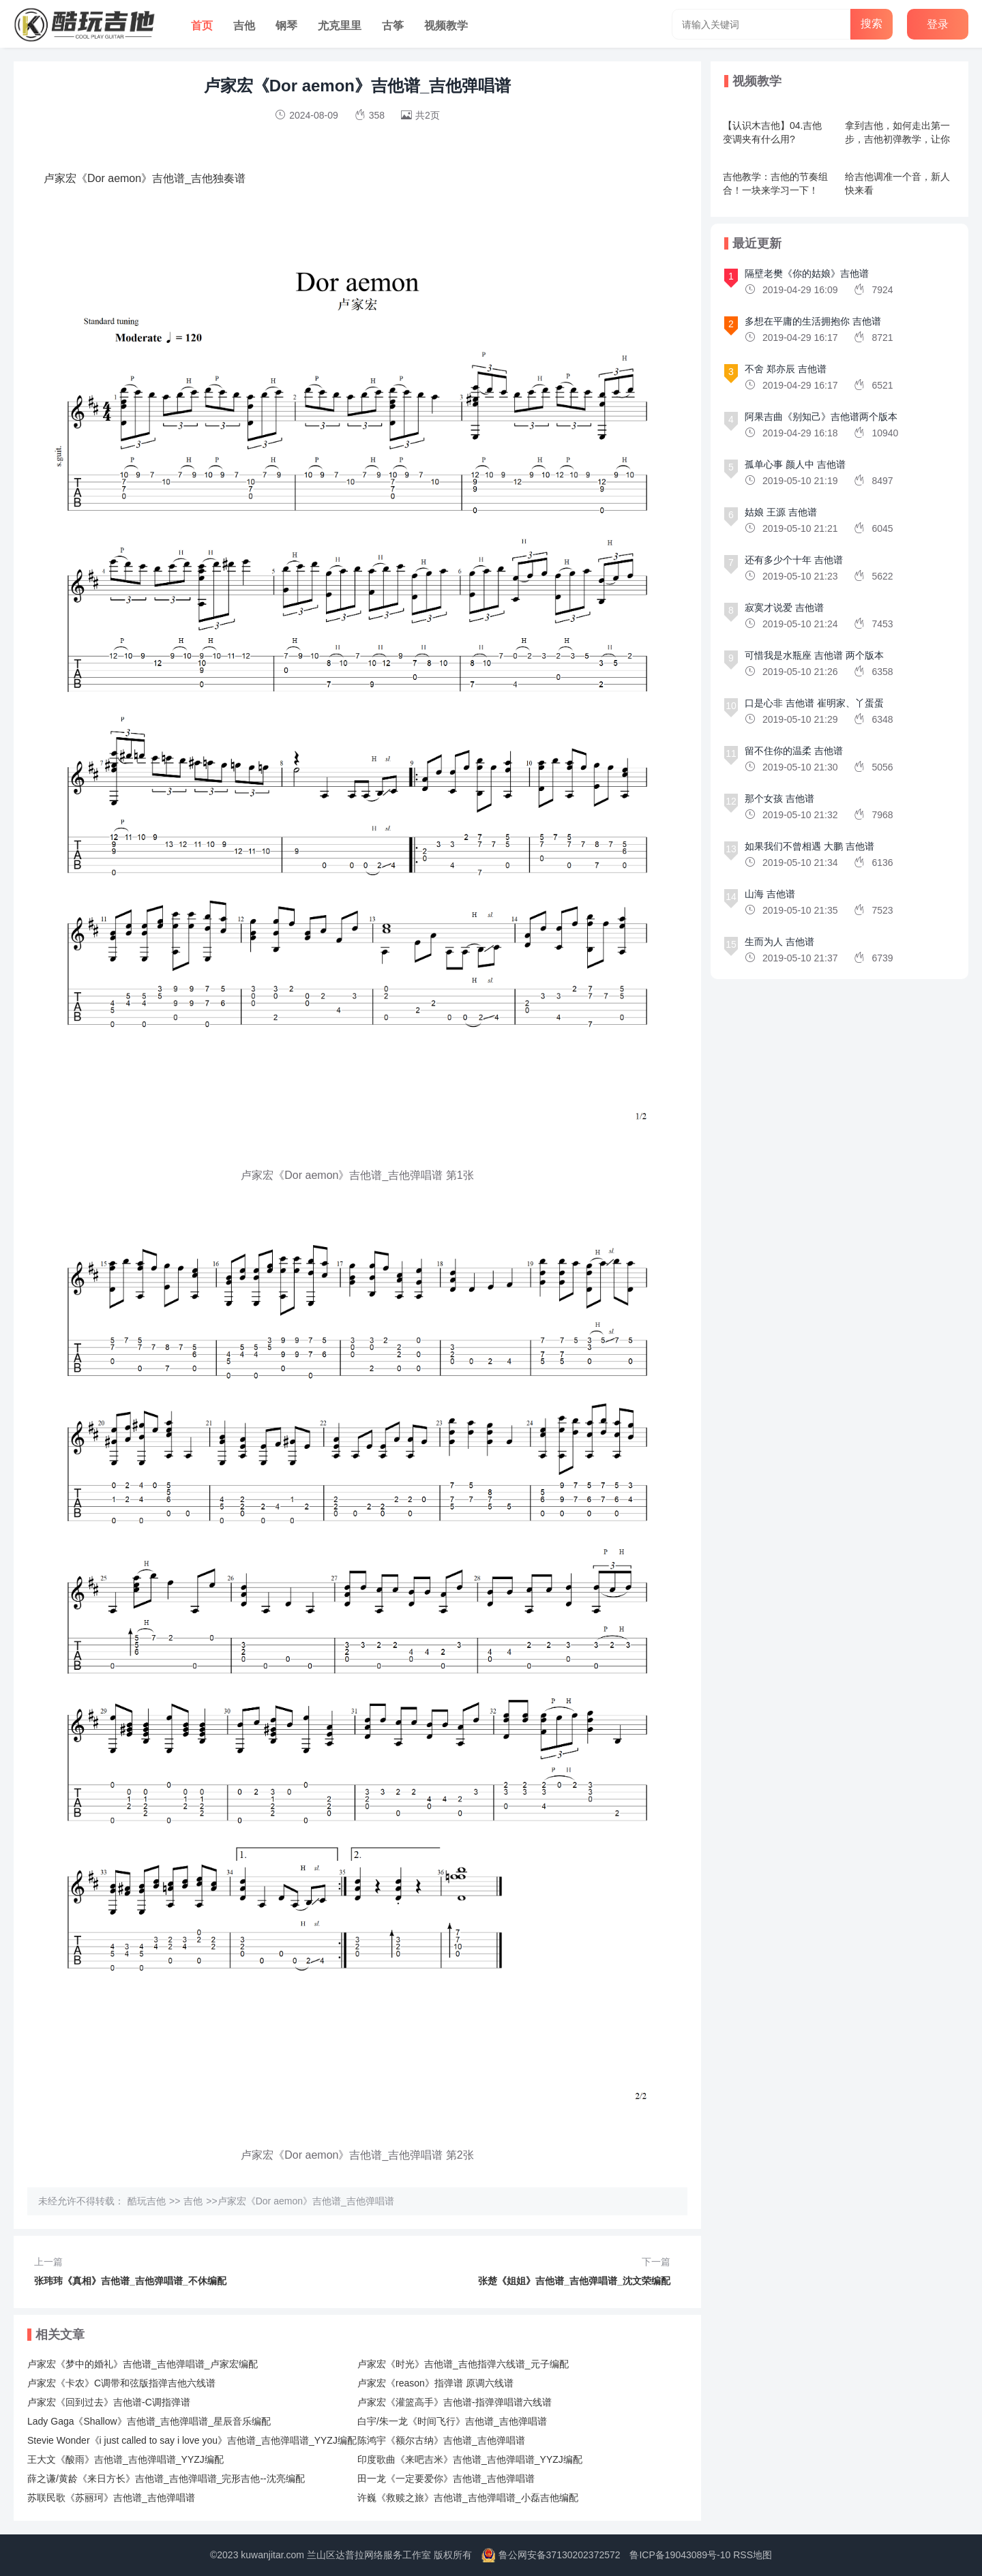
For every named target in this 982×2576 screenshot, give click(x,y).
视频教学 (446, 25)
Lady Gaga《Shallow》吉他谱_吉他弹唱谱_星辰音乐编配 (149, 2421)
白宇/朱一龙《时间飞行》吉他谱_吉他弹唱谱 (452, 2421)
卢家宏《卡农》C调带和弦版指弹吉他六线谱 (121, 2383)
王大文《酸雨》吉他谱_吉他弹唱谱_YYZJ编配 (125, 2459)
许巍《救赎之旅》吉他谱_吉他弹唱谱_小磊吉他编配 (467, 2497)
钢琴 (286, 25)
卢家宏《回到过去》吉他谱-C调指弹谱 (108, 2402)
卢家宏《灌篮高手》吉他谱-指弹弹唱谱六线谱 (454, 2402)
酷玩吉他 (147, 2201)
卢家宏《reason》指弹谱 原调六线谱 (435, 2383)
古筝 (393, 25)
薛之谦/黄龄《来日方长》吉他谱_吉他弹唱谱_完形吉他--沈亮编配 (166, 2478)
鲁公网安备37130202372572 (560, 2554)
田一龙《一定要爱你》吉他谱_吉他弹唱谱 (446, 2478)
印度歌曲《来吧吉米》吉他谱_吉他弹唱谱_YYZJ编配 (469, 2459)
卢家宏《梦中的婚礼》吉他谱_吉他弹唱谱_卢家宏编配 (142, 2363)
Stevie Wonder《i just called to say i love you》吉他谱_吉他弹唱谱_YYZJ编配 (192, 2440)
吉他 (244, 25)
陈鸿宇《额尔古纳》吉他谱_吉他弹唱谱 (441, 2440)
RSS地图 (752, 2554)
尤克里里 (339, 25)
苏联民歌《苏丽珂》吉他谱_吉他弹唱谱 (111, 2497)
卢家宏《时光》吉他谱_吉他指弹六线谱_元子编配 (463, 2363)
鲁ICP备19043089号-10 (679, 2554)
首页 (202, 25)
